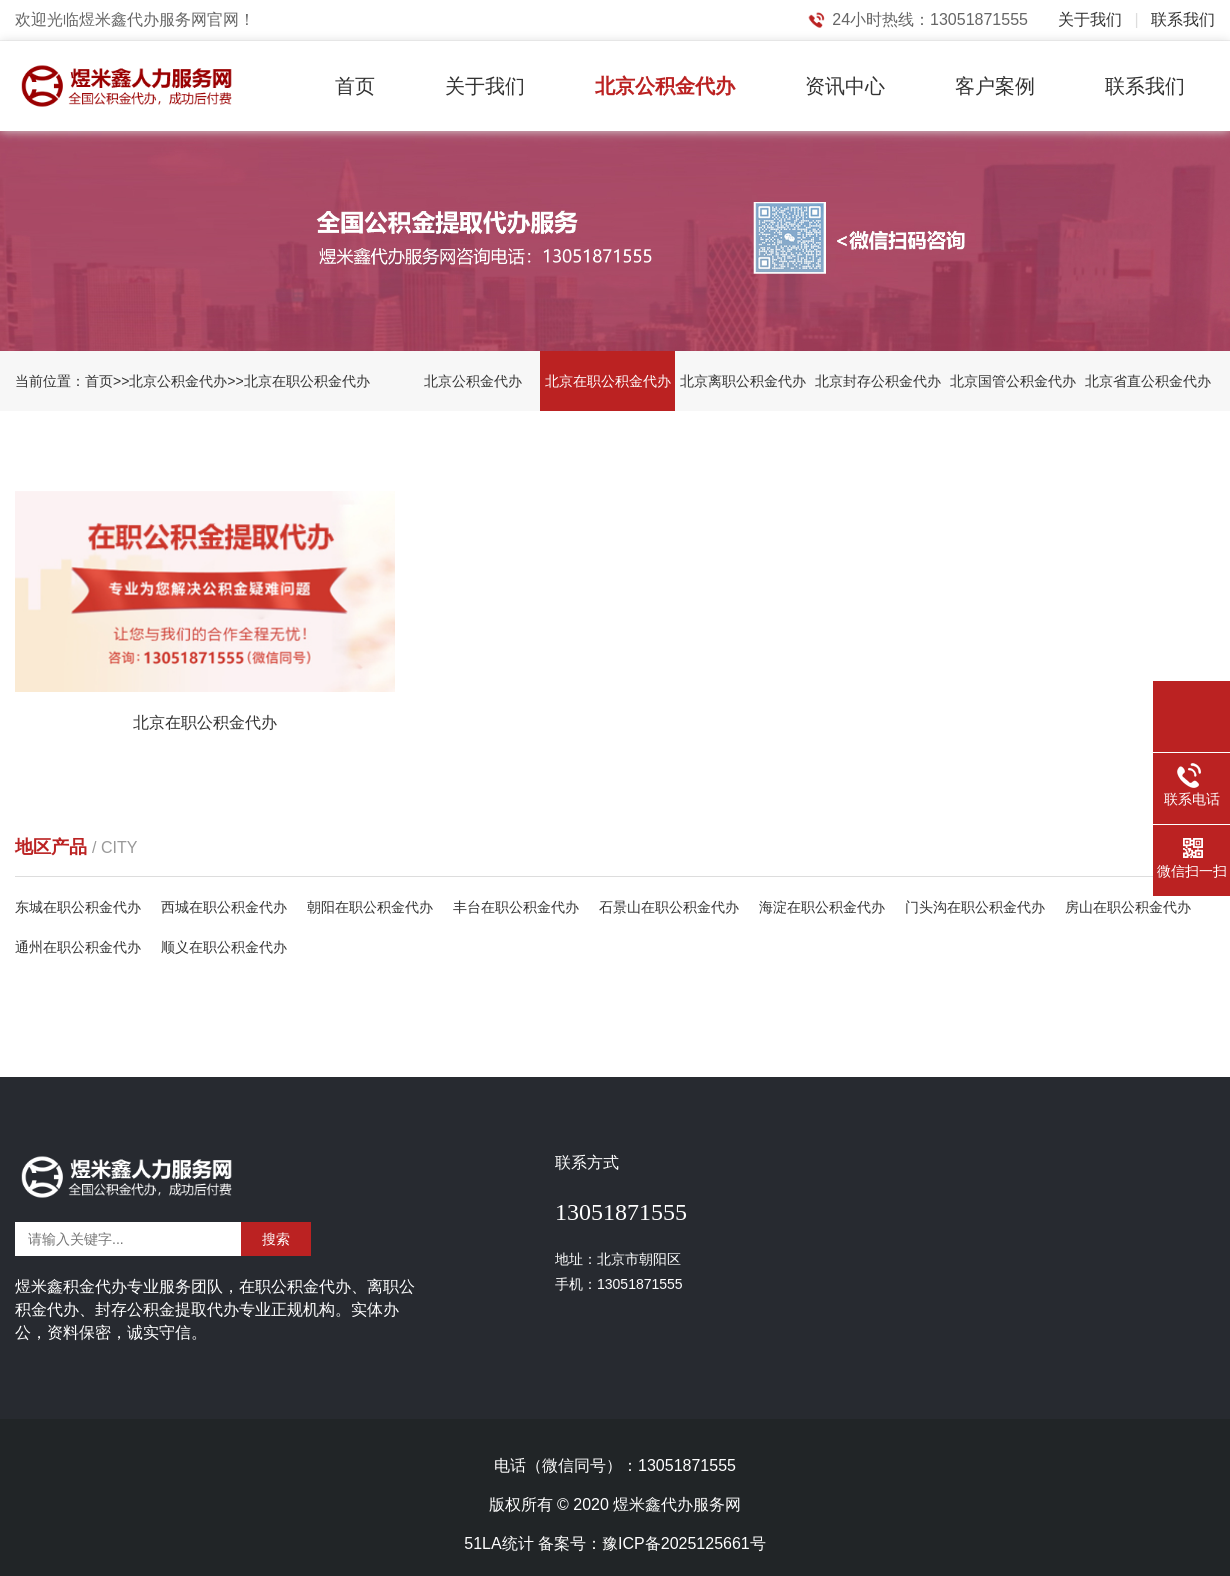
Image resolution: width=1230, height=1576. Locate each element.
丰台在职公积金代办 (516, 907)
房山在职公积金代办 (1128, 907)
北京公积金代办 (665, 86)
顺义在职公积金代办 (224, 947)
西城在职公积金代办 (224, 907)
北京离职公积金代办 (743, 381)
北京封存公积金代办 (878, 381)
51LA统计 (498, 1543)
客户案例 (995, 86)
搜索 (276, 1239)
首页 (355, 86)
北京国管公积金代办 (1013, 381)
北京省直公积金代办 (1148, 381)
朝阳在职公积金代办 (370, 907)
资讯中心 (845, 86)
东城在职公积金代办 (78, 907)
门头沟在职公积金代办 (975, 907)
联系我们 (1183, 19)
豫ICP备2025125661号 (684, 1543)
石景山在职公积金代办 (669, 907)
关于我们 (1090, 19)
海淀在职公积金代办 (822, 907)
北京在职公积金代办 (307, 381)
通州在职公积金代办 (78, 947)
